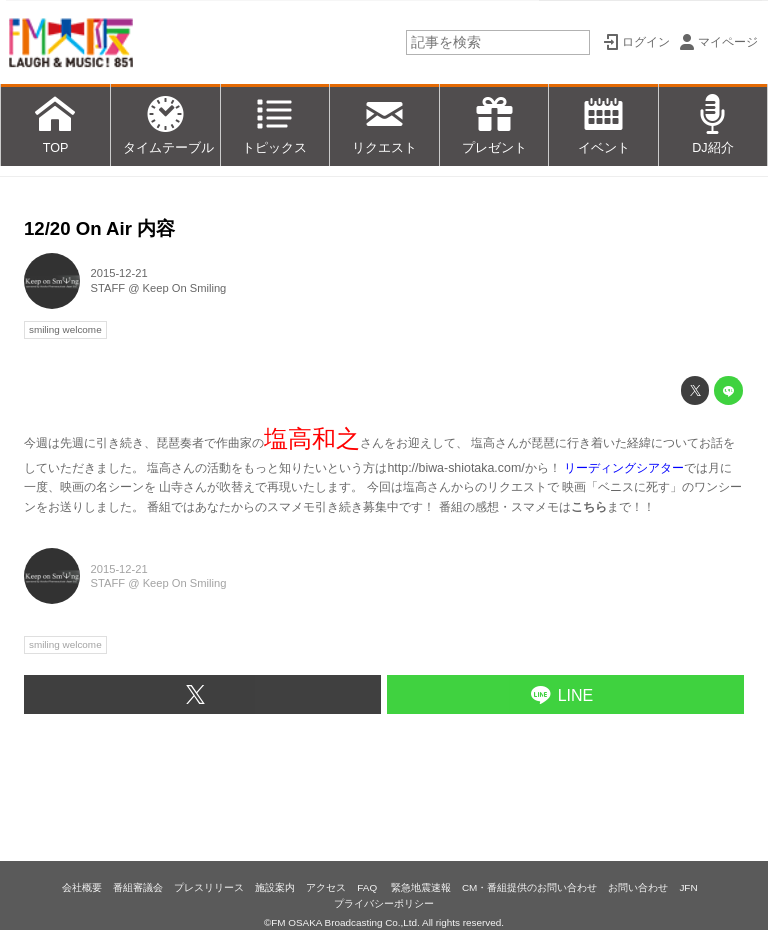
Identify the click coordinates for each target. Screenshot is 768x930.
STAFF (108, 288)
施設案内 (275, 887)
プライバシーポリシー (384, 903)
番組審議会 (138, 887)
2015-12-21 (119, 273)
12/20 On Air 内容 (99, 228)
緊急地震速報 (421, 887)
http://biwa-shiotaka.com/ (455, 468)
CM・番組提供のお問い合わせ (529, 887)
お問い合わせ (638, 887)
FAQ (368, 887)
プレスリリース (209, 887)
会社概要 (82, 887)
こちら (589, 507)
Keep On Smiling (185, 288)
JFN (688, 887)
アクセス (326, 887)
